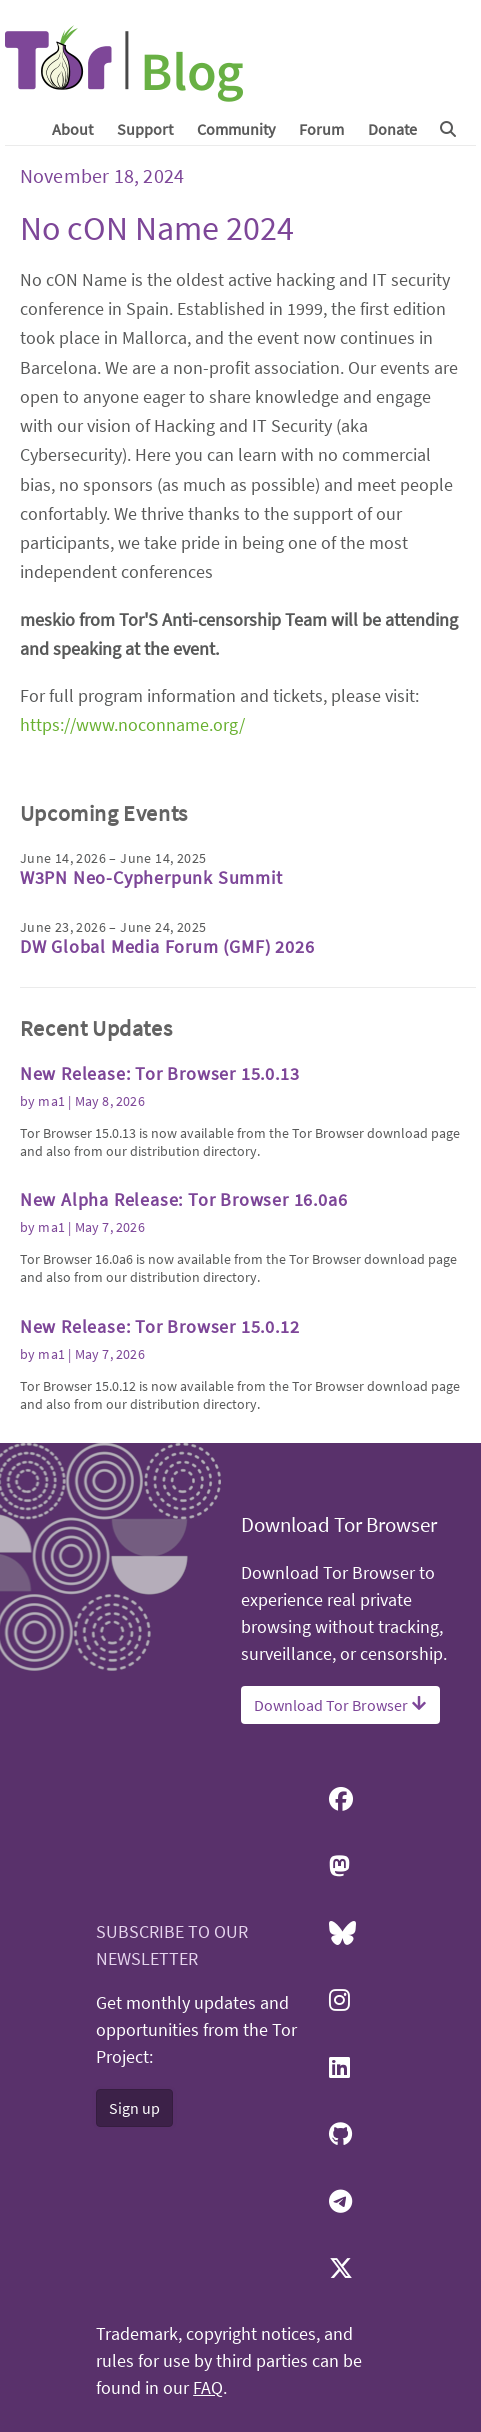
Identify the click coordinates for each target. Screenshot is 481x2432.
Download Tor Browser (340, 1705)
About (72, 129)
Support (145, 129)
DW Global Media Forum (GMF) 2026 (167, 946)
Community (236, 129)
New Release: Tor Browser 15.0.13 (160, 1073)
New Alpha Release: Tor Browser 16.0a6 (184, 1199)
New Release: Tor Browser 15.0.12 (160, 1326)
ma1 (51, 1101)
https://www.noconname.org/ (132, 724)
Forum (321, 129)
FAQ (208, 2388)
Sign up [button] (134, 2108)
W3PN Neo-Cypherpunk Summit (151, 877)
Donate (392, 129)
